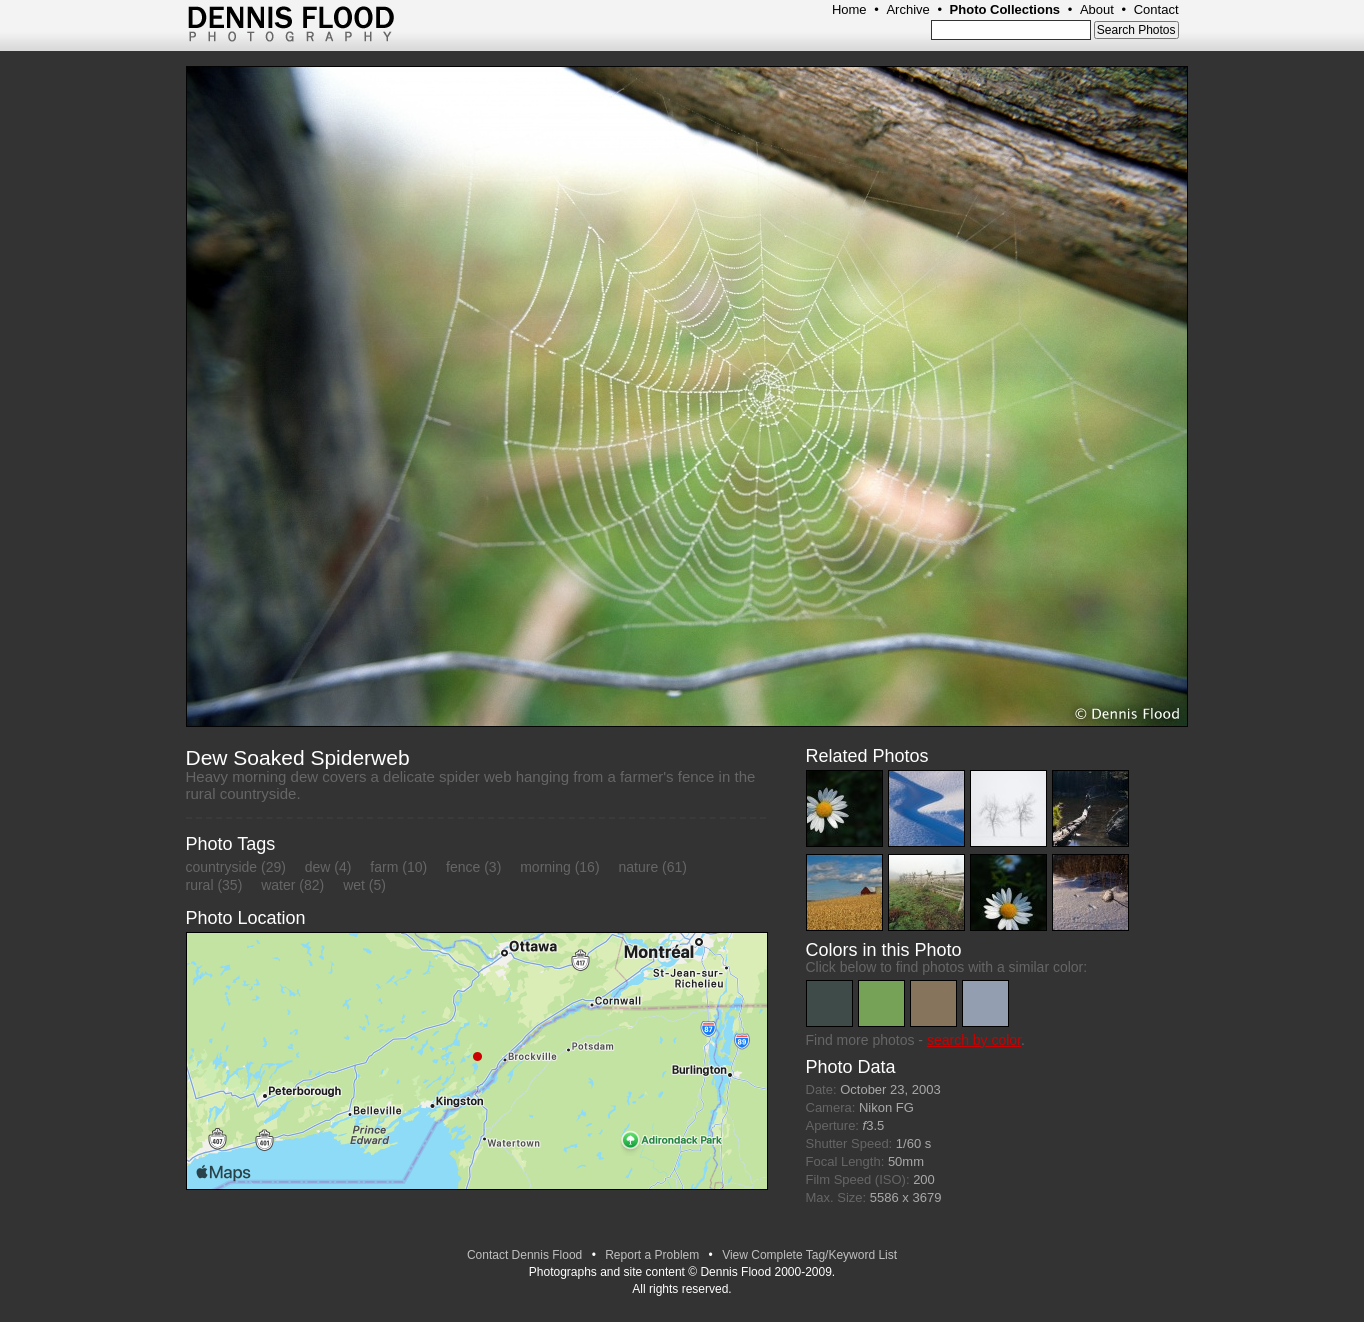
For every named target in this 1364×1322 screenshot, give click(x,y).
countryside (222, 867)
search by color (974, 1040)
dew (318, 867)
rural (200, 885)
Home (849, 9)
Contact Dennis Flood (524, 1255)
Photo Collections (1005, 9)
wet (354, 885)
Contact (1156, 9)
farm (384, 867)
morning (545, 867)
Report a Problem (652, 1255)
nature (638, 867)
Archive (907, 9)
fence (463, 867)
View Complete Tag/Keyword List (809, 1255)
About (1097, 9)
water (278, 885)
